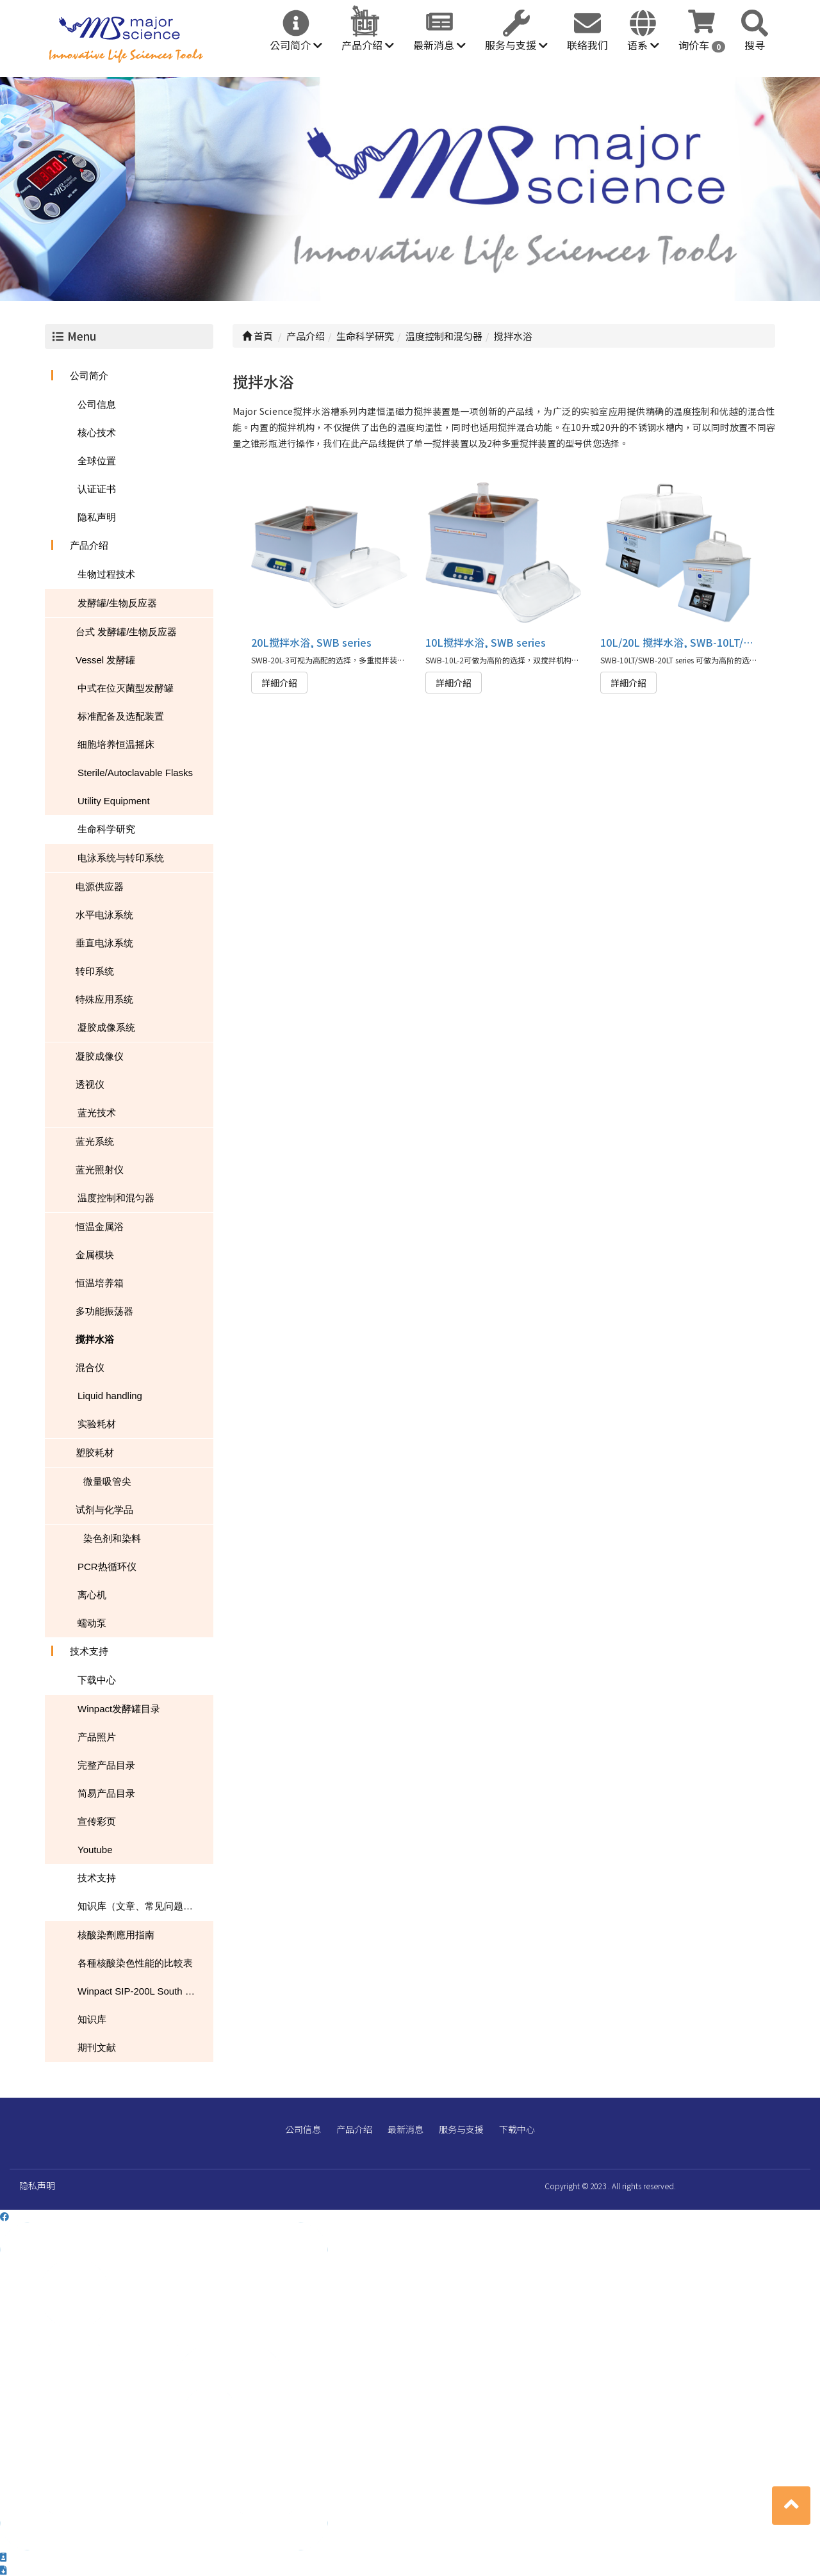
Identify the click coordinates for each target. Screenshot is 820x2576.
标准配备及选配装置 (121, 716)
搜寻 (754, 45)
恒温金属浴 (100, 1226)
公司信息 (97, 404)
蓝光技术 (97, 1112)
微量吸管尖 (107, 1481)
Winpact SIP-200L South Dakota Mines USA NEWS (145, 1991)
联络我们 (587, 45)
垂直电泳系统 (104, 942)
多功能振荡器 (104, 1311)
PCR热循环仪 (107, 1566)
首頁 (257, 336)
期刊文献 (97, 2047)
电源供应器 (100, 886)
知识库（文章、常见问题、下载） (145, 1905)
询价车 (701, 45)
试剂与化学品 (104, 1509)
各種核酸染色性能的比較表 (135, 1962)
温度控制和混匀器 (116, 1197)
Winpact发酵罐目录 (119, 1708)
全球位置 (97, 460)
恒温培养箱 (100, 1282)
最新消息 (439, 45)
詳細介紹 (279, 682)
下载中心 (97, 1679)
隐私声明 (97, 517)
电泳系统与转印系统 (121, 857)
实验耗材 (97, 1423)
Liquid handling (110, 1395)
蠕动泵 (92, 1622)
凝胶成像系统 (106, 1027)
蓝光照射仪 (100, 1169)
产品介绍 (367, 45)
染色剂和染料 (112, 1538)
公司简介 (296, 45)
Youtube (95, 1849)
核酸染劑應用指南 (116, 1934)
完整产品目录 (106, 1765)
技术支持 (89, 1651)
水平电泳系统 (104, 914)
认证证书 (97, 488)
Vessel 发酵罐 (105, 659)
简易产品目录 (106, 1793)
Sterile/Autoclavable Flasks (135, 772)
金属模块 (95, 1254)
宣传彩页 (97, 1821)
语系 (643, 45)
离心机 (92, 1594)
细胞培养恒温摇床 (116, 744)
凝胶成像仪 (100, 1056)
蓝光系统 (95, 1141)
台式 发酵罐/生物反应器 (126, 631)
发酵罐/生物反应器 (117, 602)
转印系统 (95, 971)
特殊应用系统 (104, 999)
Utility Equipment (114, 800)
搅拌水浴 (95, 1339)
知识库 (92, 2019)
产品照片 (97, 1736)
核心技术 (97, 432)
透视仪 (90, 1084)
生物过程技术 (106, 574)
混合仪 (90, 1367)
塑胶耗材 (95, 1452)
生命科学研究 (106, 828)
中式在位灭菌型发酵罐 (126, 688)
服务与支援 (516, 45)
